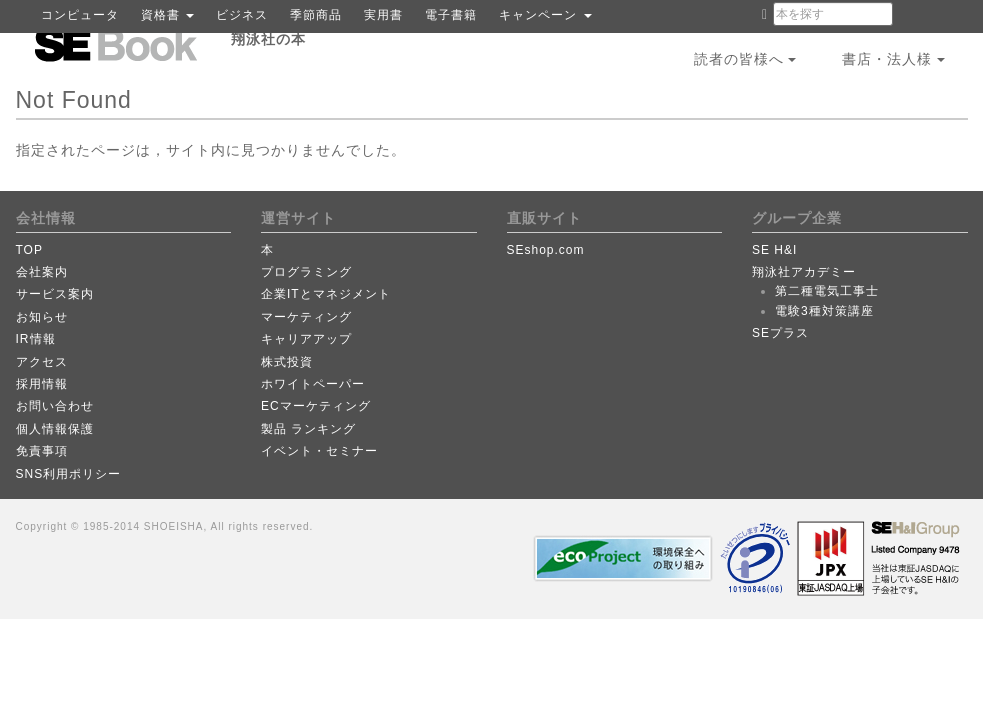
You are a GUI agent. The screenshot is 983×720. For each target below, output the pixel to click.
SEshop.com (546, 250)
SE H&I (774, 250)
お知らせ (42, 317)
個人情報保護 (55, 429)
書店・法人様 (893, 59)
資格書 (167, 15)
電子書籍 (451, 15)
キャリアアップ (306, 339)
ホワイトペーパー (313, 384)
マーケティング (306, 317)
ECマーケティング (316, 406)
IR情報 (36, 339)
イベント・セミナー (319, 451)
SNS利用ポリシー (69, 474)
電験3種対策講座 (824, 311)
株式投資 (287, 362)
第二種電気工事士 (827, 291)
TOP (29, 250)
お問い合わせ (55, 406)
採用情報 (42, 384)
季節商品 (316, 15)
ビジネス (242, 15)
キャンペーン (545, 15)
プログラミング (306, 272)
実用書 (383, 15)
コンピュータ (80, 15)
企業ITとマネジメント (326, 294)
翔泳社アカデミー (804, 272)
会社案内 (42, 272)
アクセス (42, 362)
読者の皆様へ (745, 59)
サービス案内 (55, 294)
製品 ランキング (308, 429)
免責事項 (42, 451)
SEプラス (780, 333)
